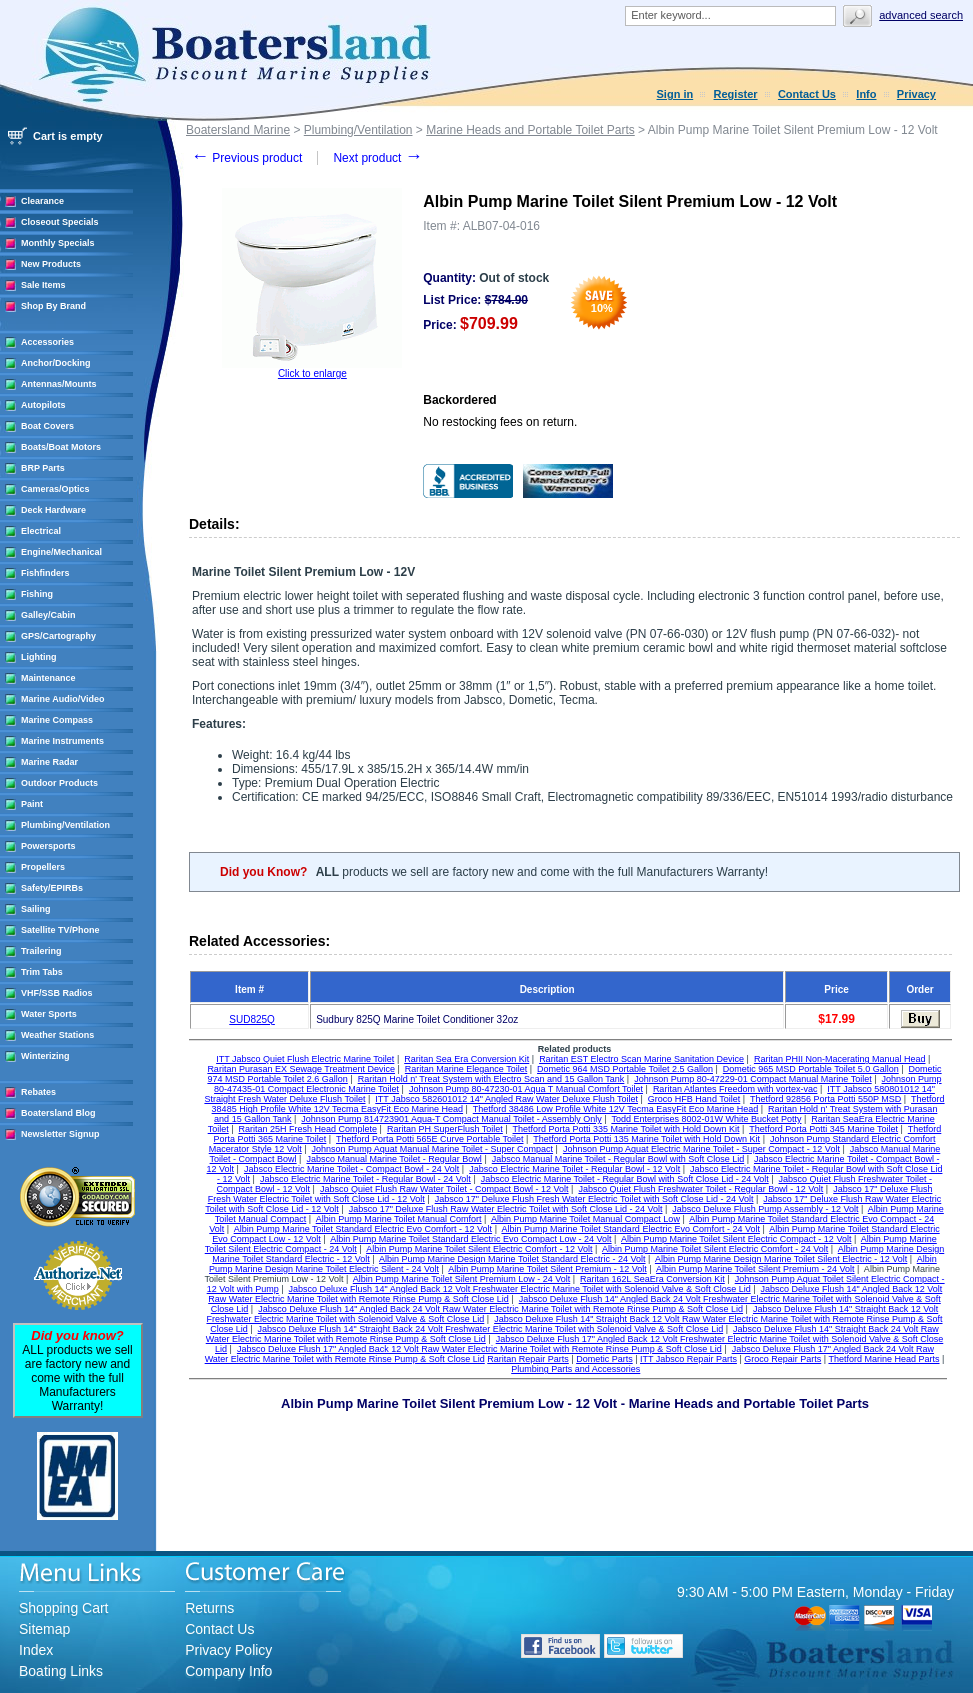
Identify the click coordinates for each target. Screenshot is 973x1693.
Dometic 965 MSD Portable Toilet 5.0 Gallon (811, 1069)
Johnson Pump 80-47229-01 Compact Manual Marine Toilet (752, 1079)
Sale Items (43, 285)
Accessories (47, 342)
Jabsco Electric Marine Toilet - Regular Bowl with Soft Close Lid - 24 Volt (625, 1179)
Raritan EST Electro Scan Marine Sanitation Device (641, 1059)
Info (866, 94)
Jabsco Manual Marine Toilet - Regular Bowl (393, 1159)
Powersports (48, 846)
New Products (51, 264)
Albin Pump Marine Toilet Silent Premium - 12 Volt (547, 1269)
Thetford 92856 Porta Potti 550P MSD (825, 1099)
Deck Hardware (53, 510)
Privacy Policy (228, 1650)
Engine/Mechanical (61, 552)
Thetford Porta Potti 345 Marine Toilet (823, 1129)
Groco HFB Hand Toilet (694, 1099)
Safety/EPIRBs (52, 888)
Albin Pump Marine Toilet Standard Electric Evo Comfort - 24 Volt (630, 1229)
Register (736, 94)
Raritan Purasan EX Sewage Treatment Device (301, 1069)
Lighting (39, 657)
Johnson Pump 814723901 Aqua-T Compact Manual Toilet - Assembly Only (451, 1119)
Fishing (37, 594)
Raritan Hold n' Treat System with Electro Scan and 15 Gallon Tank (491, 1079)
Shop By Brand (53, 306)
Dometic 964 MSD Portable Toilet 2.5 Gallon (625, 1069)
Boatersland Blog (58, 1113)
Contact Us (807, 94)
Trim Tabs (42, 972)
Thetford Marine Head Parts (883, 1359)
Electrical (41, 531)
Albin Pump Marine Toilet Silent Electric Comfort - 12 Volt (479, 1249)
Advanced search (921, 15)
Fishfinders (45, 573)
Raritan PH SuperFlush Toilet (445, 1129)
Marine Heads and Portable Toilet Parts (530, 130)
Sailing (36, 909)
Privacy (916, 94)
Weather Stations (57, 1035)
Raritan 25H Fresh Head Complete (308, 1129)
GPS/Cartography (58, 636)
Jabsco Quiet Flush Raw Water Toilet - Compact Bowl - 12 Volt (444, 1189)
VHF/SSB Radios (57, 993)
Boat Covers (47, 426)
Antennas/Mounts (59, 384)
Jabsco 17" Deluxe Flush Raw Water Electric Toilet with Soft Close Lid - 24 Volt (506, 1209)
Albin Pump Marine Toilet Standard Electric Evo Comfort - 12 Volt (363, 1229)
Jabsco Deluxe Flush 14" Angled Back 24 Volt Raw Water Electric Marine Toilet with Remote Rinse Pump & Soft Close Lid (500, 1309)
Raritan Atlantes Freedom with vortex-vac (735, 1089)
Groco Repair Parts (782, 1359)
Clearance (42, 201)
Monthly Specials (58, 243)
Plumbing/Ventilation (65, 825)
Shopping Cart (64, 1608)
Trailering (41, 951)
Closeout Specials (60, 222)
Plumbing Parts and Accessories (575, 1369)
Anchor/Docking (56, 363)
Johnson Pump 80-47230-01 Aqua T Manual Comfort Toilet (526, 1089)
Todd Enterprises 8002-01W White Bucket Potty (706, 1119)
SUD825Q (252, 1019)
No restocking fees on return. (500, 422)
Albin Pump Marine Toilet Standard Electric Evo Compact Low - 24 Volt (470, 1239)
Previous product (246, 158)
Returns (209, 1608)
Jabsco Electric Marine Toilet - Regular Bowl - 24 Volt (365, 1179)
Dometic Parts (604, 1359)
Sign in (675, 94)
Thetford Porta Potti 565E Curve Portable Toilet (429, 1139)
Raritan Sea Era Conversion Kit (466, 1059)
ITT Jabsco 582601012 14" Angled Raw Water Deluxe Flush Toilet (506, 1099)
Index (36, 1650)
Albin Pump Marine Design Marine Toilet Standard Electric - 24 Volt (512, 1259)
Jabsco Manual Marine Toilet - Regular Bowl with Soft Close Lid (618, 1159)
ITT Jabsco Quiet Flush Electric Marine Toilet (305, 1059)
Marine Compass (57, 720)
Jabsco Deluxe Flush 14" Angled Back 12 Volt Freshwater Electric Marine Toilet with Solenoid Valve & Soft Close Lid (520, 1289)
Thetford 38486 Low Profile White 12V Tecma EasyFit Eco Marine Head (615, 1109)
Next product (377, 158)
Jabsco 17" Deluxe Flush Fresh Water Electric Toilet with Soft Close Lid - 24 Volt (594, 1199)
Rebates (38, 1092)
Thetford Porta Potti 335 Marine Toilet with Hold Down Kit (626, 1129)
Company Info (228, 1671)
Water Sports (49, 1014)
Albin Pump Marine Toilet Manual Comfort (399, 1219)
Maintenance (48, 678)
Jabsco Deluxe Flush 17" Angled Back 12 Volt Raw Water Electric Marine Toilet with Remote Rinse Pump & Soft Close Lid (479, 1349)
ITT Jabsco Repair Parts (688, 1359)
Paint (32, 804)
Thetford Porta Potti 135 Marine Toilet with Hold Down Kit (646, 1139)
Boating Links (61, 1671)
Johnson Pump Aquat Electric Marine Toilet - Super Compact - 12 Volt (701, 1149)
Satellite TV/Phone (60, 930)
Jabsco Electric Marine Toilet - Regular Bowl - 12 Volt (574, 1169)
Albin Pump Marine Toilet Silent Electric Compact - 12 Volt (736, 1239)
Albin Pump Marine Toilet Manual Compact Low (585, 1219)
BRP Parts (43, 468)
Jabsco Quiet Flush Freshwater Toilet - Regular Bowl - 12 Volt (700, 1189)
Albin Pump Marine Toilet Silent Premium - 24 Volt (755, 1269)
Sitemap (44, 1629)
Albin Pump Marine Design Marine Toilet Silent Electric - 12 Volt (781, 1259)
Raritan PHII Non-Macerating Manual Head (840, 1059)
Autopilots (43, 405)
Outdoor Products (59, 783)
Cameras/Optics (55, 489)
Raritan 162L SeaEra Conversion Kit (652, 1279)
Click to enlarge (312, 373)
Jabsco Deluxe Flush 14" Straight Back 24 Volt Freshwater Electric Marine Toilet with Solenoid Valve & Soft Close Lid (491, 1329)
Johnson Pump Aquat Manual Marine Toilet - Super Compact (432, 1149)
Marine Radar (49, 762)
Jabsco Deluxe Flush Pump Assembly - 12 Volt (765, 1209)
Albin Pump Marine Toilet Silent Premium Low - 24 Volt (461, 1279)
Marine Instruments (62, 741)
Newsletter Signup (60, 1134)
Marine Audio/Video (63, 699)
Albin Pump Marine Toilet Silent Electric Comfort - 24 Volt (715, 1249)
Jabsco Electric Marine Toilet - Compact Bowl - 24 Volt (351, 1169)
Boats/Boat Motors (61, 447)
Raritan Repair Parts (528, 1359)
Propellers (43, 867)
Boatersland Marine (238, 130)
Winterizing (45, 1056)
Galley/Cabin (48, 615)
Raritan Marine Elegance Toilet (466, 1069)
